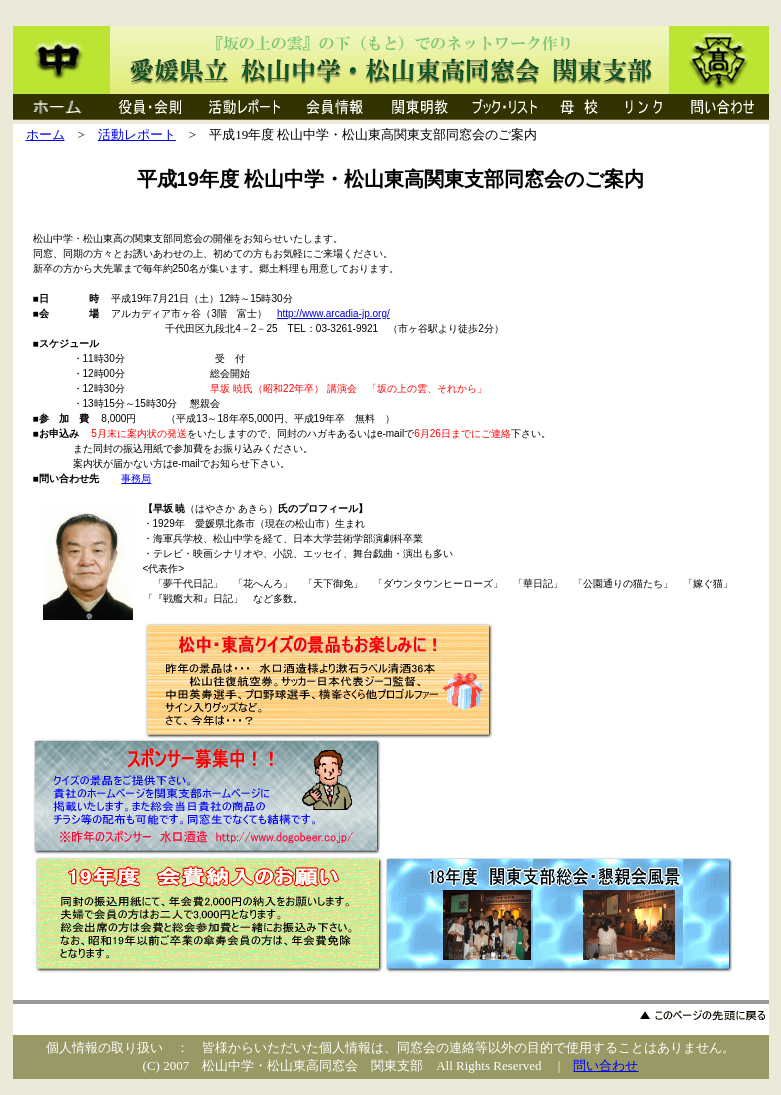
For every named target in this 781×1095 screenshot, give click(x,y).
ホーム (45, 134)
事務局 (136, 478)
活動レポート (137, 134)
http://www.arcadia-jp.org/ (333, 313)
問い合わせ (605, 1065)
